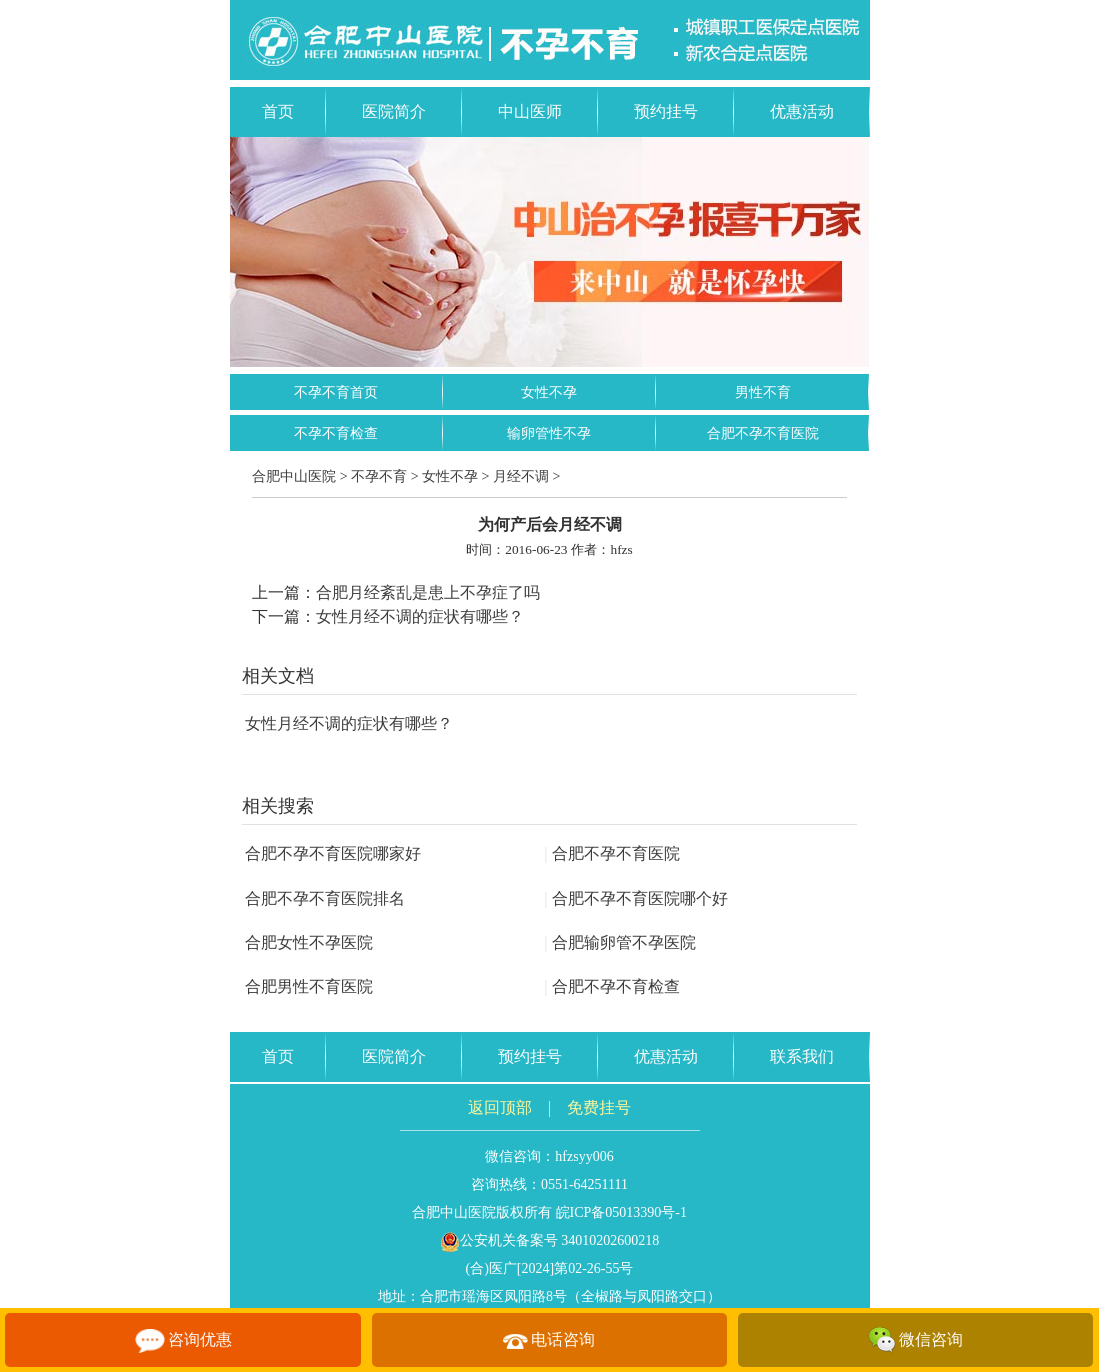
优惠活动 (802, 111)
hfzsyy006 (584, 1156)
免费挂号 (599, 1107)
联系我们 (802, 1056)
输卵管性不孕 (549, 433)
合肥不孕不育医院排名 (325, 898)
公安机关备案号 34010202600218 (550, 1240)
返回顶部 (500, 1107)
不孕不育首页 (336, 392)
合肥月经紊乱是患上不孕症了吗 (428, 592)
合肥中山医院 (294, 476)
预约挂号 (666, 111)
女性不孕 (549, 392)
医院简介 (394, 111)
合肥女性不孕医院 (309, 942)
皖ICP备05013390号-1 (621, 1212)
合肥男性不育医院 (309, 986)
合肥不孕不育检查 (612, 986)
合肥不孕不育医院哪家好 (333, 853)
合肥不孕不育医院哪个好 (636, 898)
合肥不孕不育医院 (763, 433)
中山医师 (530, 111)
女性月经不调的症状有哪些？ (420, 616)
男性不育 (763, 392)
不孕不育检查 (336, 433)
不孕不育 (379, 476)
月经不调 (521, 476)
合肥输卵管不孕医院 (620, 942)
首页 (278, 111)
